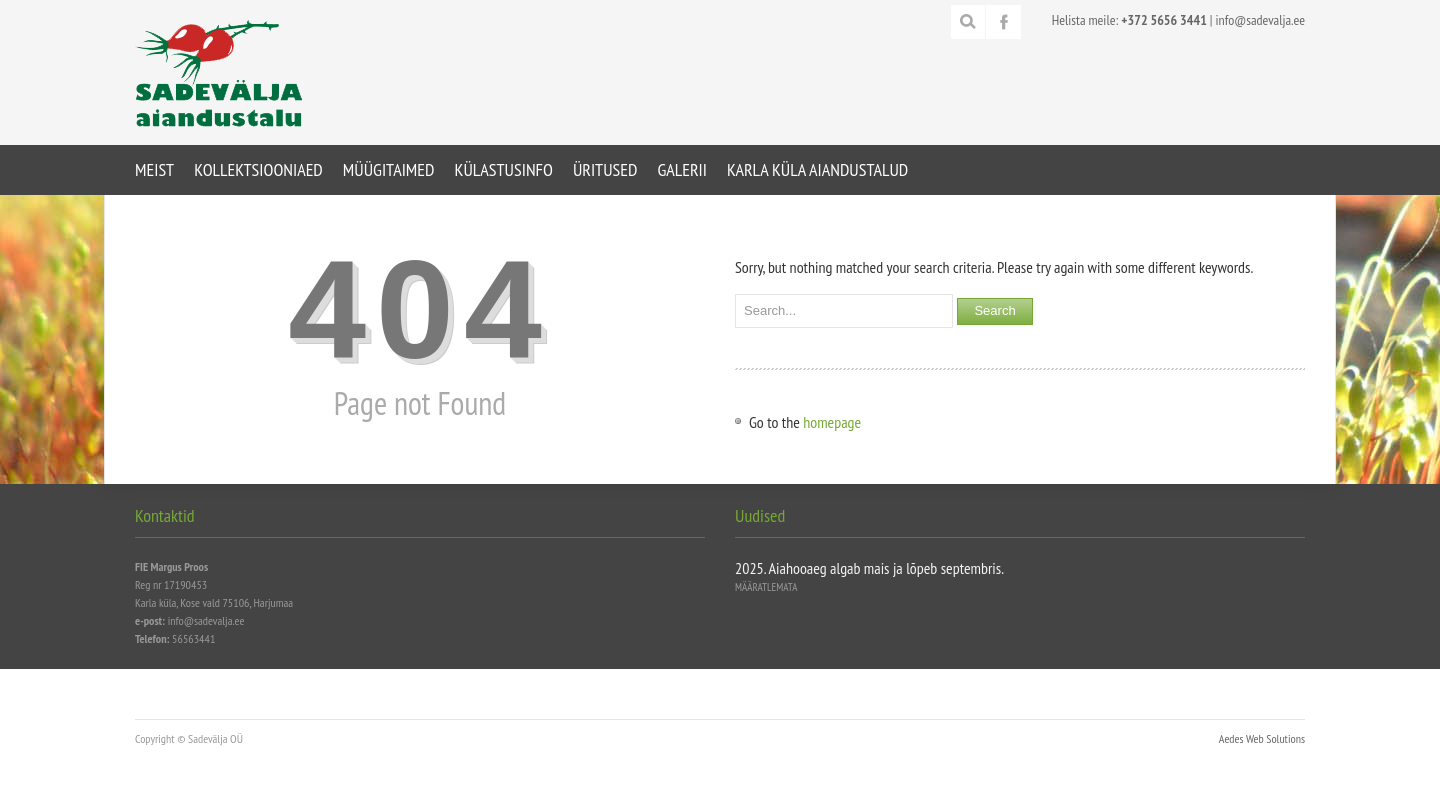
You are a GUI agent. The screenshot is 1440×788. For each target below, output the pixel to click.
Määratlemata (766, 587)
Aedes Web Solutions (1262, 738)
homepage (832, 422)
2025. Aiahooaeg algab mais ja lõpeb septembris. (869, 568)
